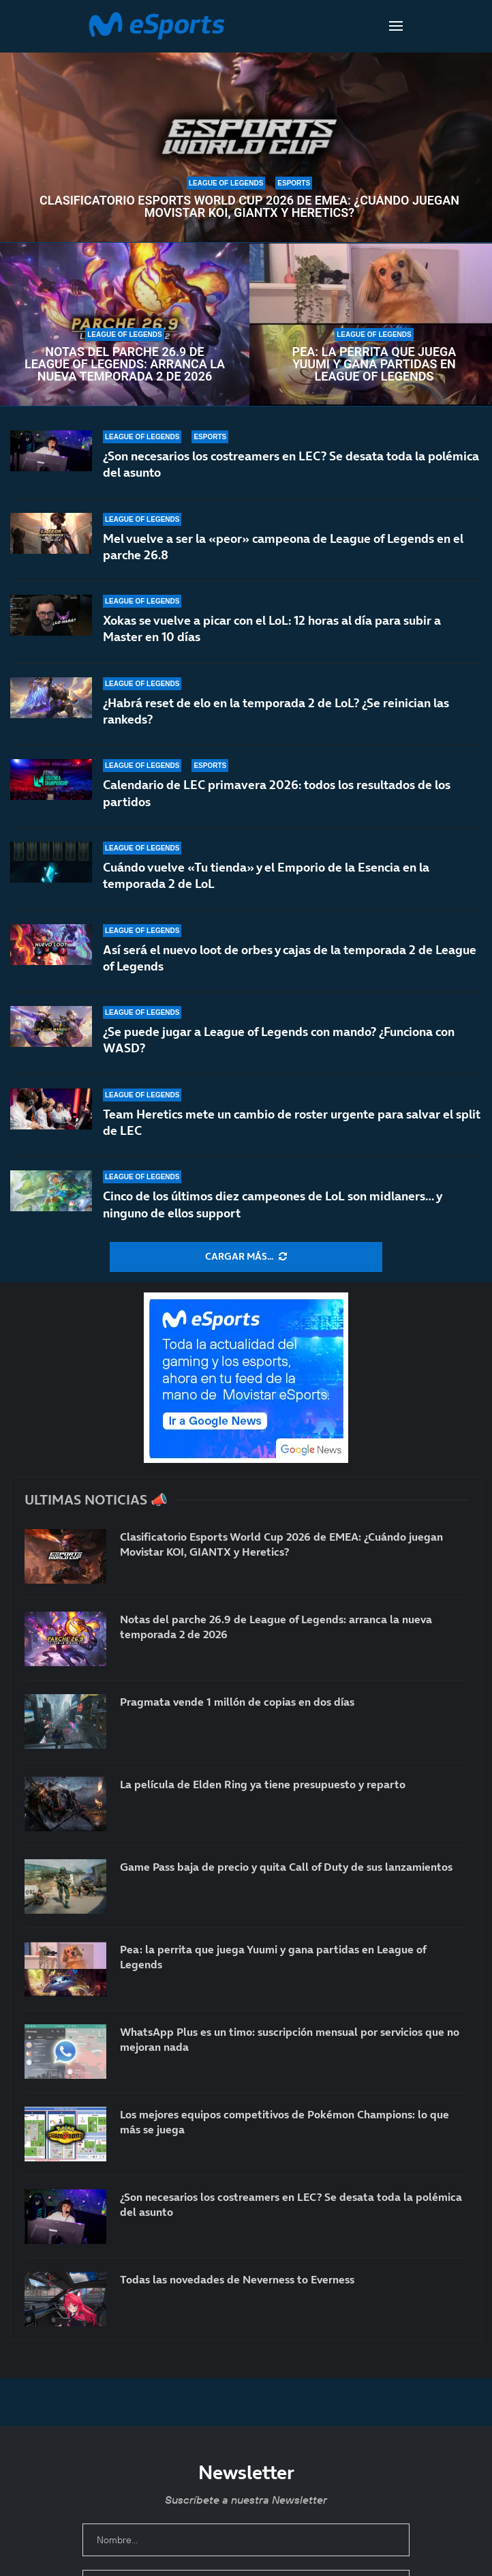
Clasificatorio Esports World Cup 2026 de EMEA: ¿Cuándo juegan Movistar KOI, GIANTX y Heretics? (249, 206)
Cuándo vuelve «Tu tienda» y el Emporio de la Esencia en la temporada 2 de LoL (266, 881)
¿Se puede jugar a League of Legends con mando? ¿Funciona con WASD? (279, 1045)
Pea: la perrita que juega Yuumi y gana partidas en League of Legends (374, 364)
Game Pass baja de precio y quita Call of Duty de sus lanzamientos (286, 1866)
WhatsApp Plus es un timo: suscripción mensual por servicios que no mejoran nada (289, 2039)
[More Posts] (246, 1257)
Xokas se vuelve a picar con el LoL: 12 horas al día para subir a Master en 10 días (272, 628)
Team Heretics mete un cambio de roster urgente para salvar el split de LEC (291, 1122)
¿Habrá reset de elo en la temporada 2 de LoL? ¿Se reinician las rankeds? (276, 711)
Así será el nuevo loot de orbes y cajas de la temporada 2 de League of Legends (289, 960)
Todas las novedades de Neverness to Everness (237, 2279)
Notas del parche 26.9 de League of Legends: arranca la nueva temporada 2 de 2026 (125, 364)
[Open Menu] (396, 26)
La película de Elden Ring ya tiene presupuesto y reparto (262, 1784)
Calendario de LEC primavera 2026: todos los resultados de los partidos (276, 793)
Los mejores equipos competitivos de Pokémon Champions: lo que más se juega (284, 2122)
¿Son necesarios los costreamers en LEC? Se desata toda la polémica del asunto (291, 464)
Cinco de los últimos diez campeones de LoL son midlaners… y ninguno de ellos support (272, 1204)
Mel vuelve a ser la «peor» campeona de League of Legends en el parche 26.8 (283, 546)
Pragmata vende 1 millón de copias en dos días (237, 1701)
